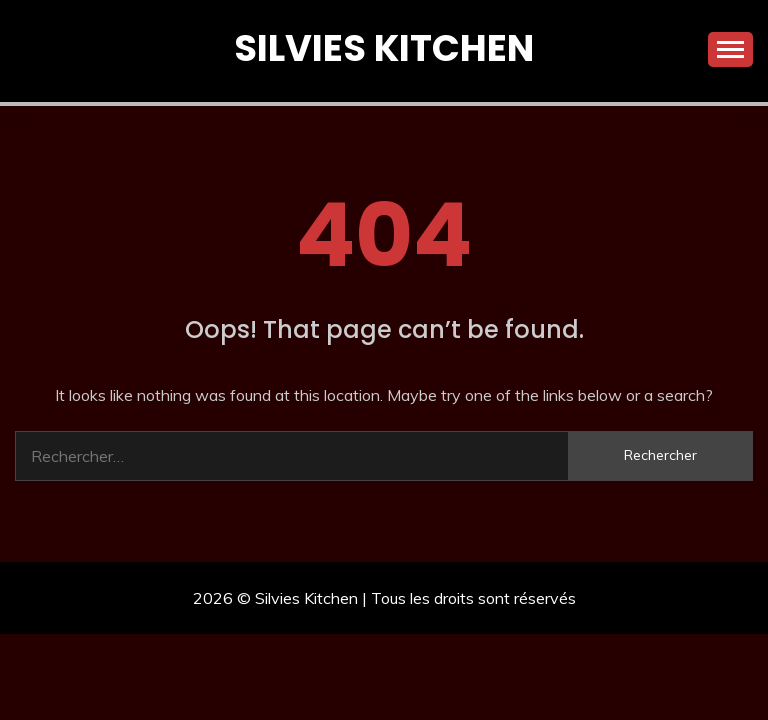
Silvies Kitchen (384, 48)
